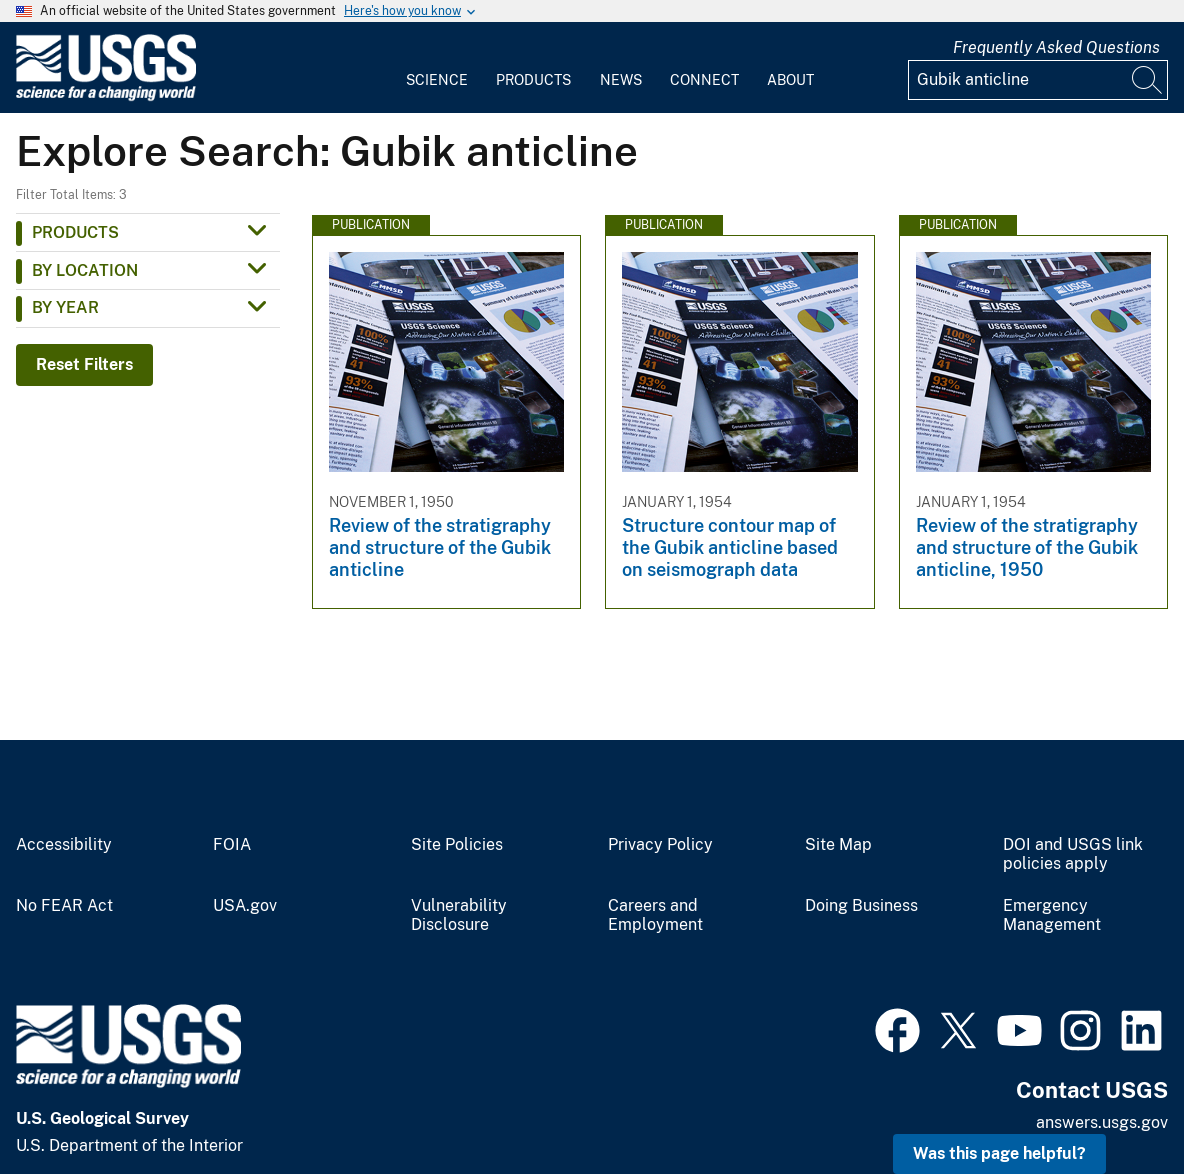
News (621, 80)
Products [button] (75, 232)
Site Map (838, 845)
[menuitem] (437, 68)
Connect (704, 80)
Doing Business (861, 906)
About (790, 80)
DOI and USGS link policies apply (1073, 854)
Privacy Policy (660, 845)
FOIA (232, 845)
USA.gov (245, 906)
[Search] (1148, 80)
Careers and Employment (655, 915)
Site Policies (457, 845)
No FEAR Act (64, 906)
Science (437, 80)
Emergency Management (1052, 915)
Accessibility (64, 845)
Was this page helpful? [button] (999, 1153)
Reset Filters (84, 364)
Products (533, 80)
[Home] (106, 96)
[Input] (1038, 80)
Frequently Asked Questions (1056, 47)
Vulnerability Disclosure (459, 915)
